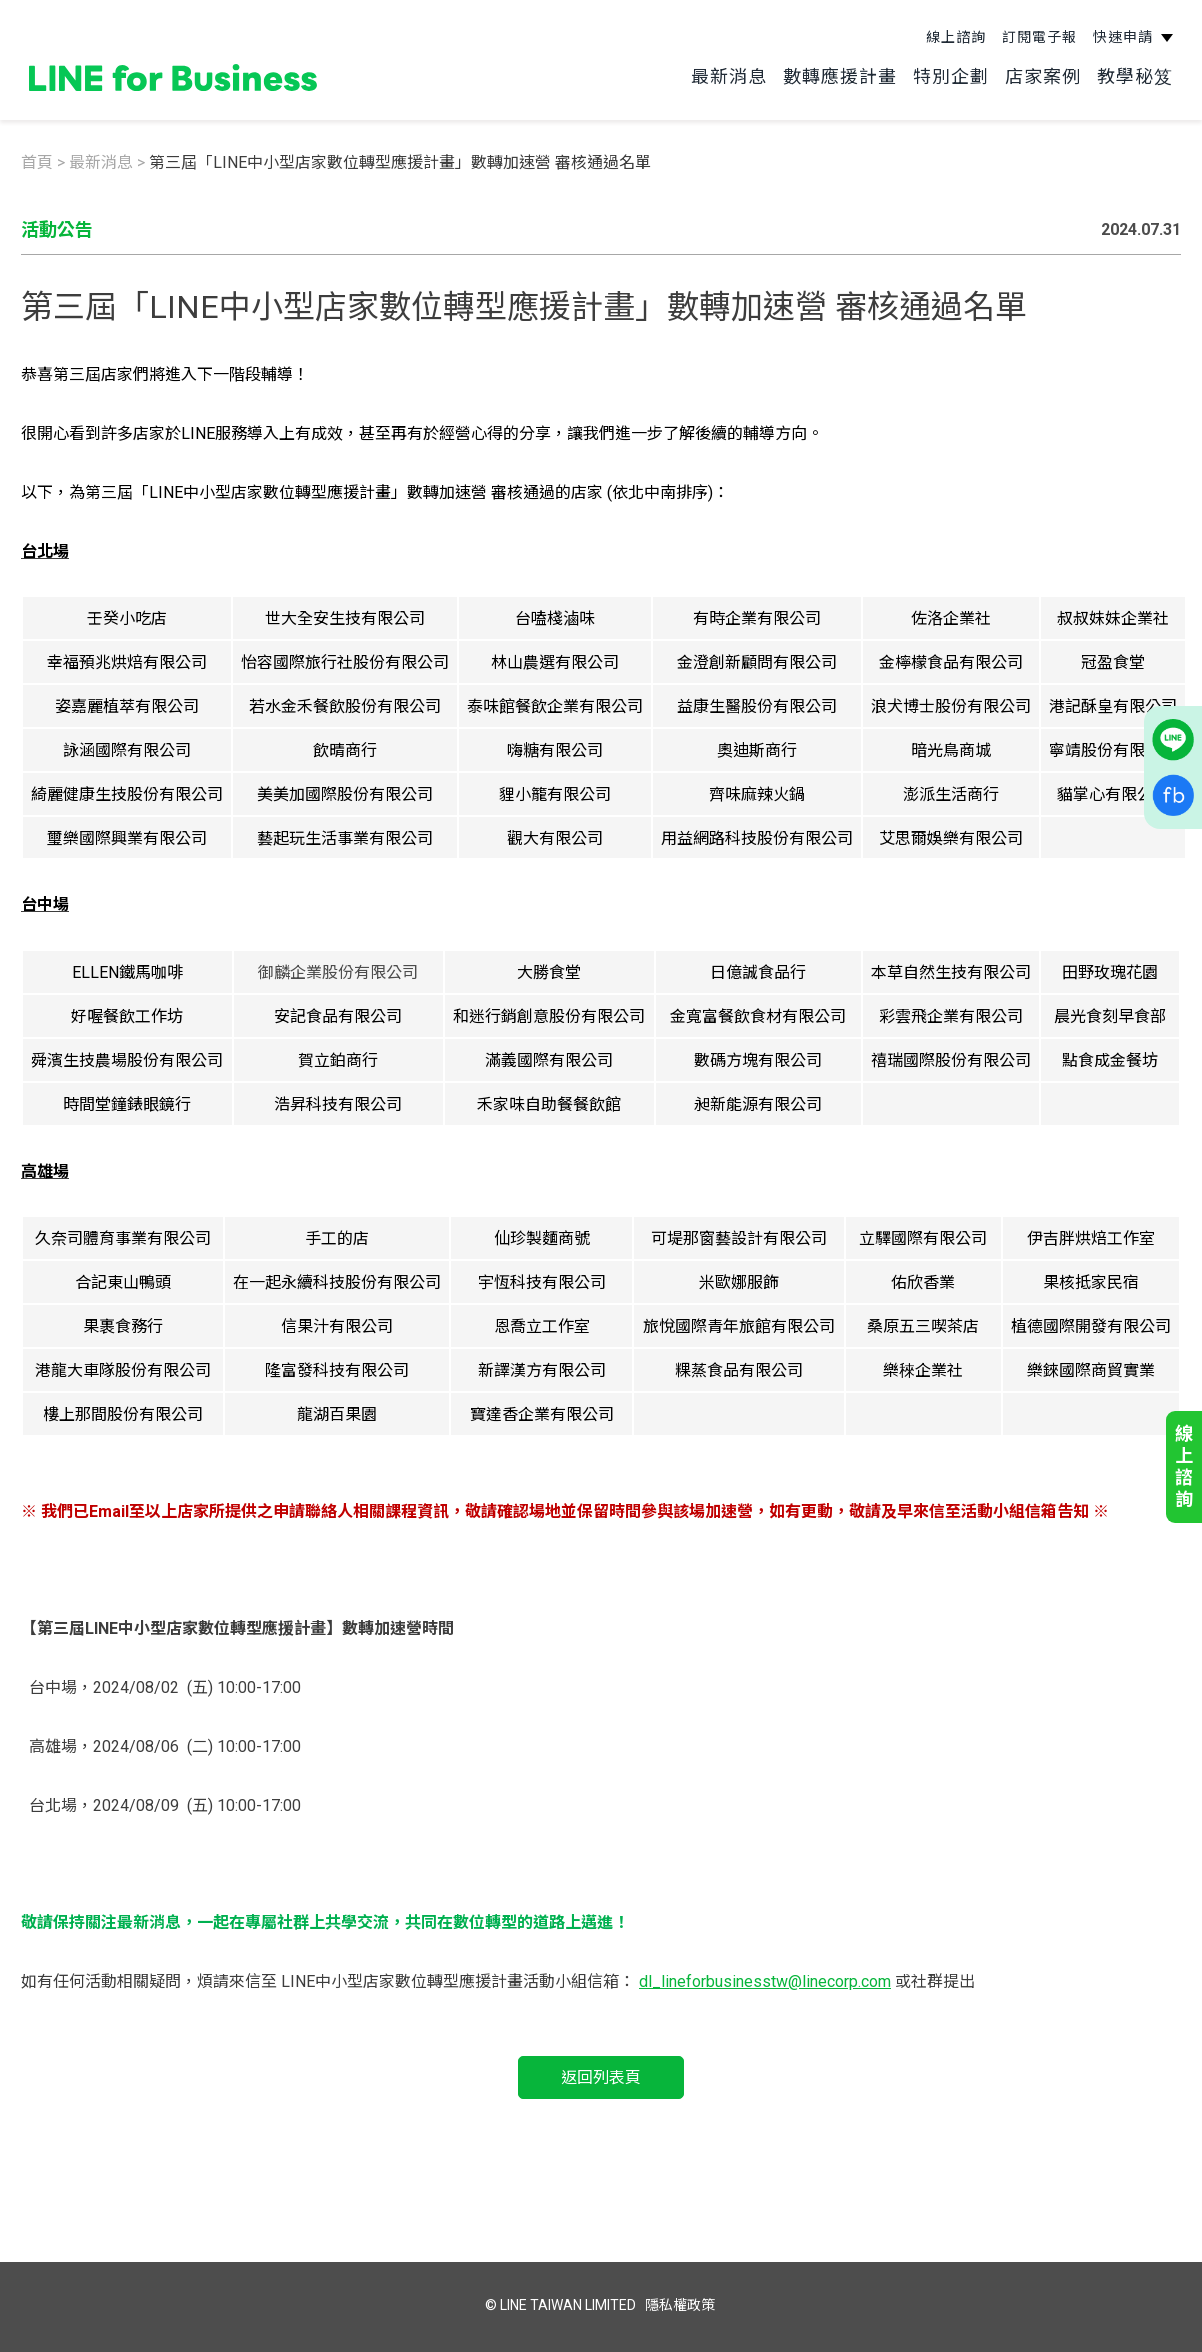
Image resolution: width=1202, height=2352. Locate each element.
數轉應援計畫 (848, 69)
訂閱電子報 (1047, 30)
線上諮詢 (964, 30)
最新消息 (737, 69)
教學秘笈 (1143, 69)
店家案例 (1051, 69)
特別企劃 (959, 69)
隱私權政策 (680, 2305)
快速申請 (1133, 30)
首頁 (37, 162)
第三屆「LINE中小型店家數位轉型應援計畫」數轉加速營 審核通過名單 (400, 162)
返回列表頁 (601, 2077)
